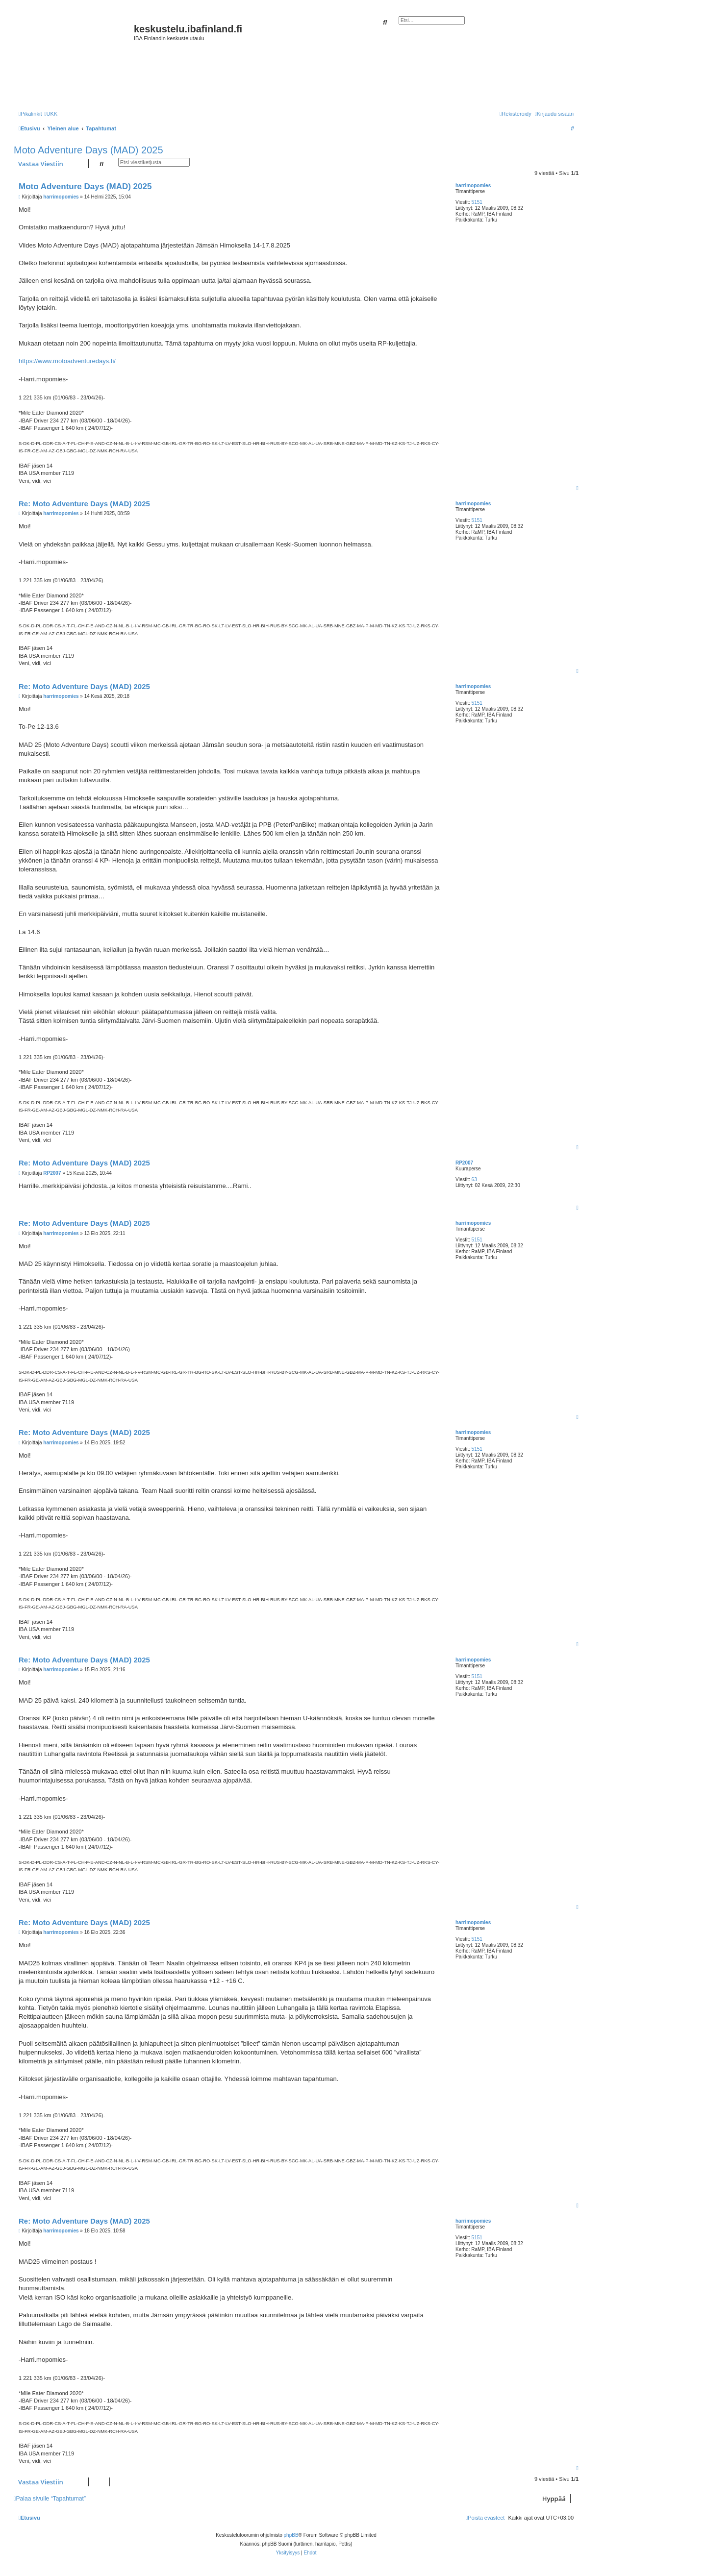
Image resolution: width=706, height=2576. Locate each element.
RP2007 (464, 1162)
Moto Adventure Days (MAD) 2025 (88, 150)
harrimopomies (473, 185)
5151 (477, 202)
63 (474, 1179)
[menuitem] (50, 114)
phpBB (291, 2535)
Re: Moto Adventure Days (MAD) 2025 (84, 503)
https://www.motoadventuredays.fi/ (67, 361)
